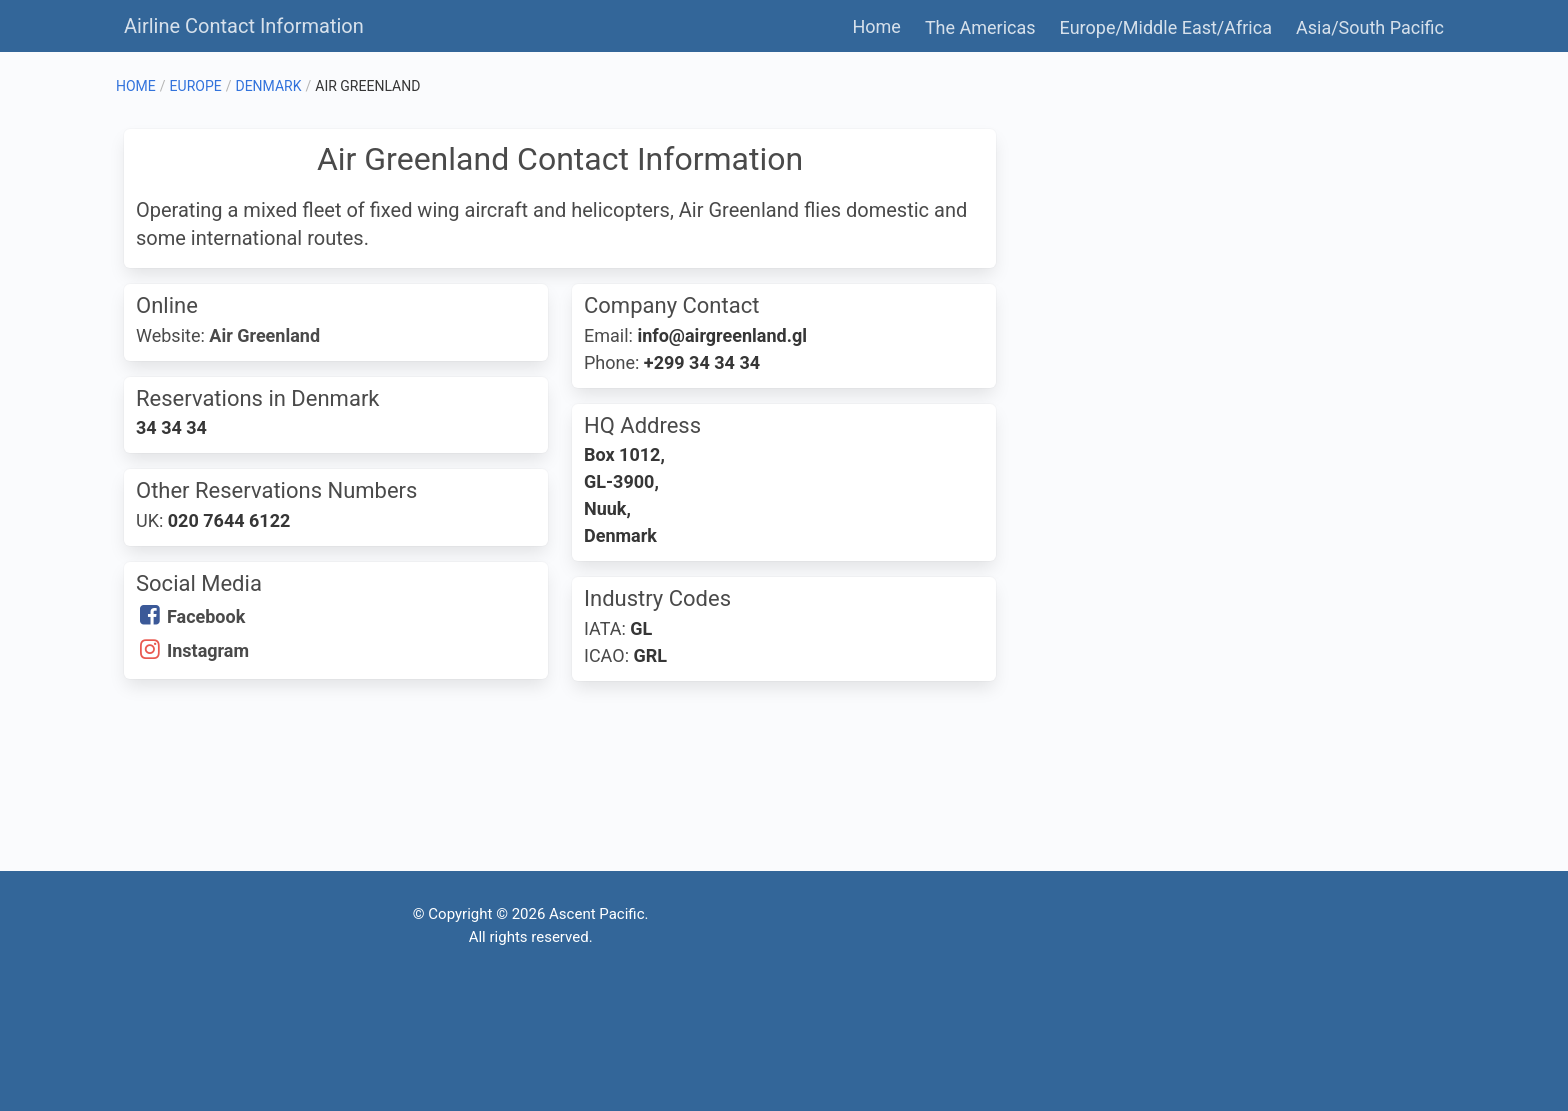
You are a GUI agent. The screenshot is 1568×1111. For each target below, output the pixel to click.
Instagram (208, 650)
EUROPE (196, 86)
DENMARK (268, 86)
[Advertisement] (1228, 269)
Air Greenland (264, 335)
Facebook (206, 616)
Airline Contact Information (244, 26)
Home (876, 26)
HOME (136, 86)
